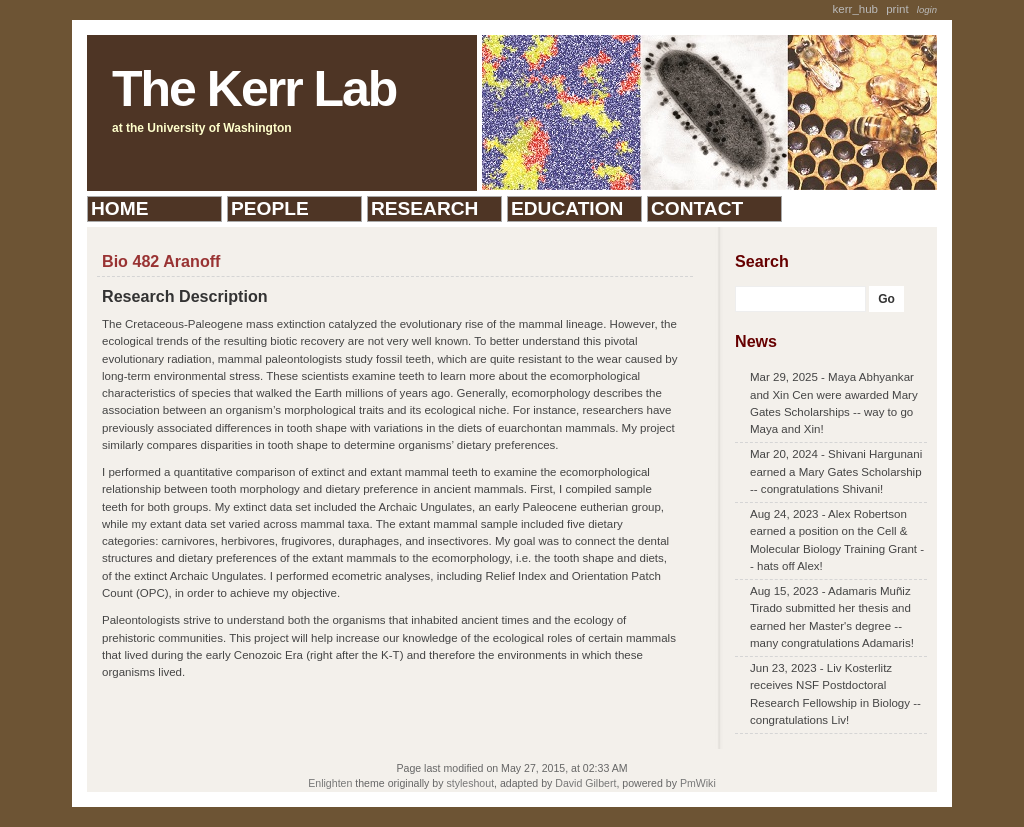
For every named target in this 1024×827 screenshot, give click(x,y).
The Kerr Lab (254, 89)
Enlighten (330, 783)
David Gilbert (585, 783)
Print (897, 9)
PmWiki (698, 783)
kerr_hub (855, 9)
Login (927, 9)
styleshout (470, 783)
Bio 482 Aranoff (161, 261)
